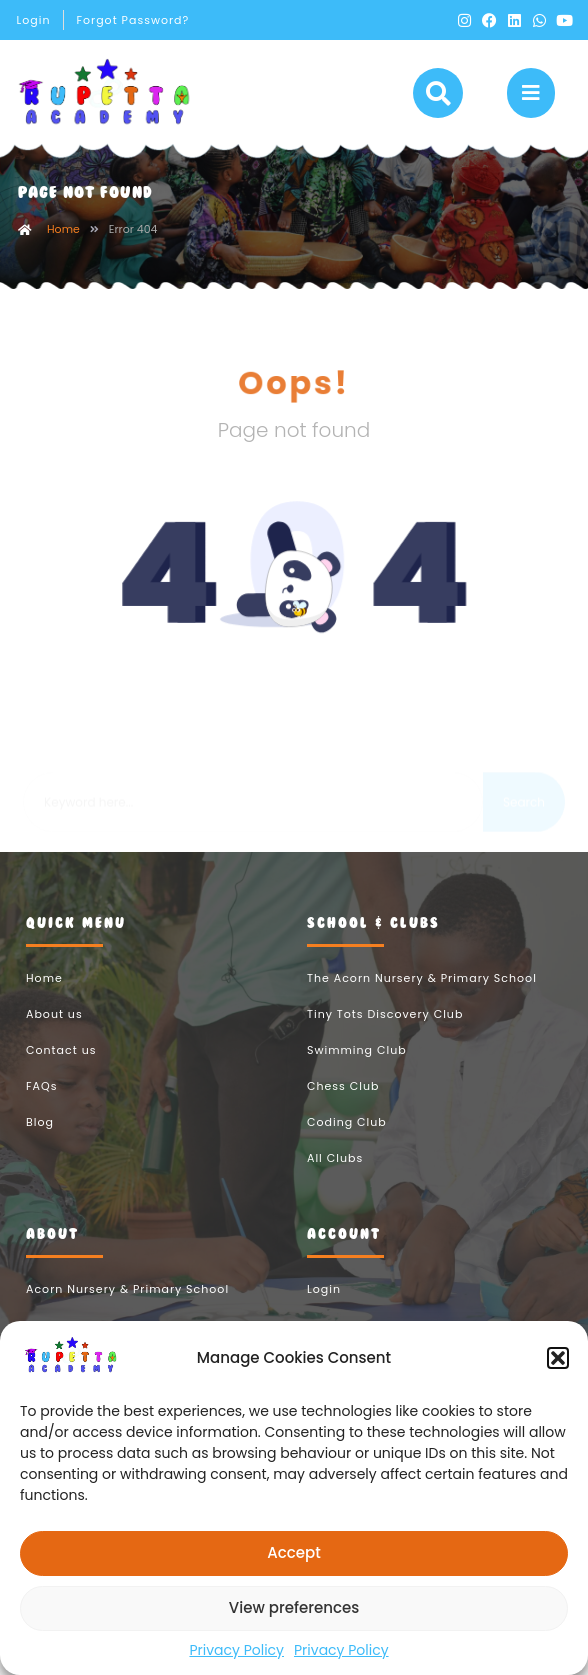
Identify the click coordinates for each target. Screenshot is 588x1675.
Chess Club (343, 1109)
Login (34, 20)
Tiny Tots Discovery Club (385, 1037)
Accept (293, 1552)
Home (63, 252)
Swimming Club (357, 1073)
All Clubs (335, 1181)
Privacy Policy (236, 1650)
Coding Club (347, 1145)
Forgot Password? (132, 20)
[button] (558, 1358)
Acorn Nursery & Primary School (127, 1312)
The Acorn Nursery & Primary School (422, 1001)
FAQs (41, 1109)
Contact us (61, 1073)
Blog (40, 1145)
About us (54, 1037)
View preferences (294, 1607)
